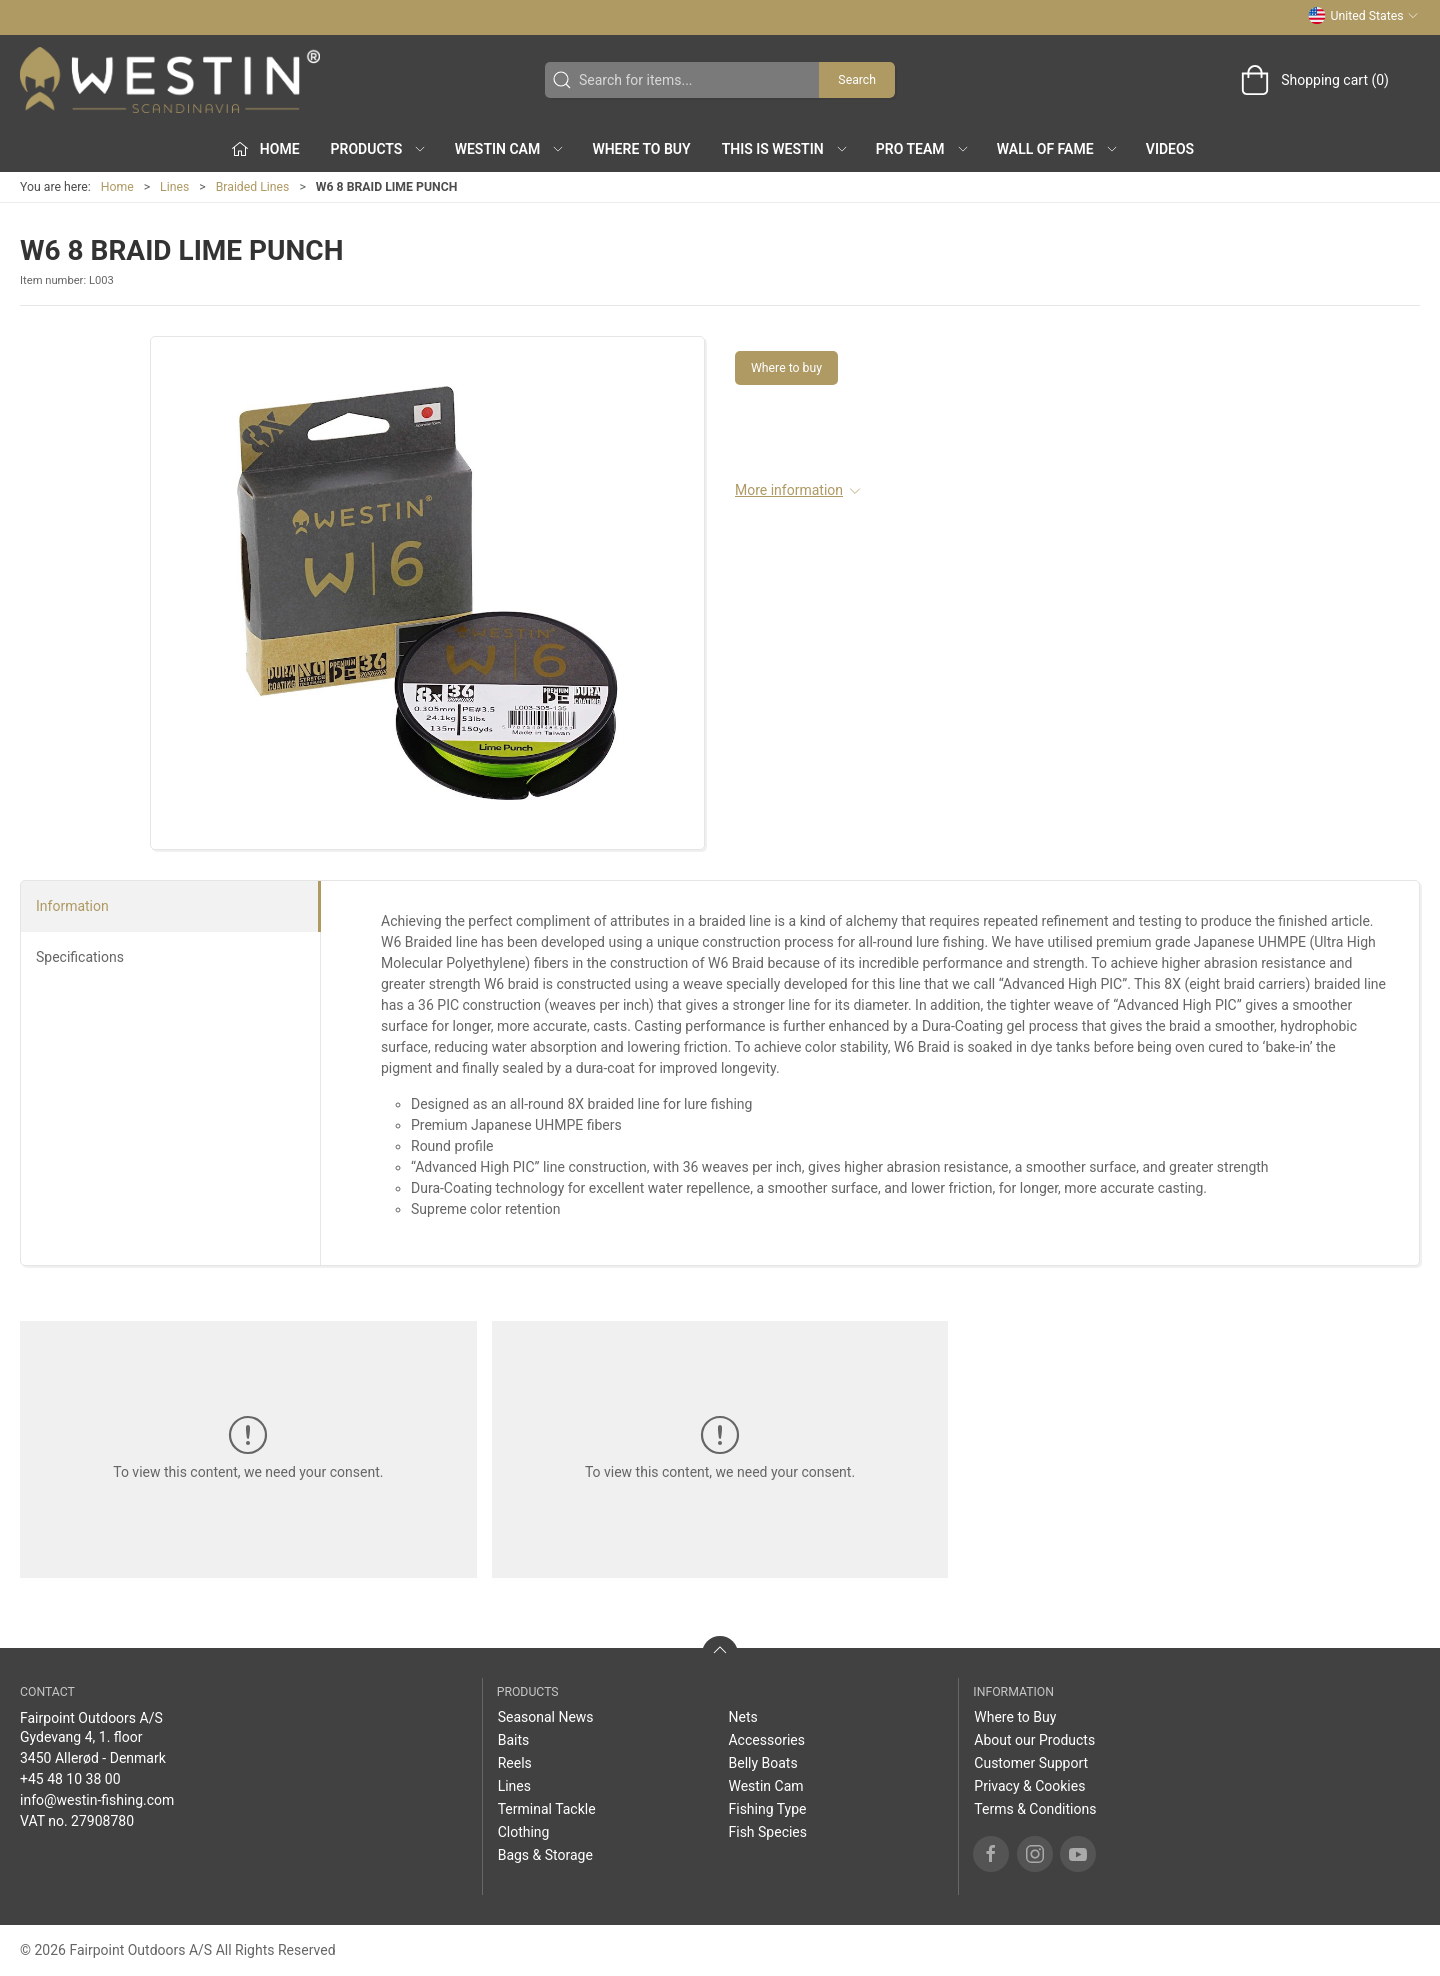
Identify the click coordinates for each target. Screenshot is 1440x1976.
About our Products (1034, 1740)
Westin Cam (765, 1786)
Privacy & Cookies (1029, 1786)
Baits (514, 1740)
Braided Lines (253, 187)
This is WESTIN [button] (785, 149)
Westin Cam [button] (510, 149)
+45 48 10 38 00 (70, 1779)
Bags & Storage (545, 1855)
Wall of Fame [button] (1058, 149)
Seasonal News (546, 1717)
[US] (170, 80)
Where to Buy (641, 149)
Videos (1170, 149)
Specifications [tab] (80, 957)
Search (857, 80)
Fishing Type (767, 1809)
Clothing (524, 1832)
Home (117, 187)
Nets (742, 1717)
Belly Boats (762, 1763)
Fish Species (767, 1832)
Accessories (766, 1740)
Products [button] (379, 149)
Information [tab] (72, 906)
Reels (515, 1763)
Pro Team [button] (923, 149)
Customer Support (1031, 1763)
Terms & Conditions (1035, 1809)
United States (1363, 16)
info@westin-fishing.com (97, 1800)
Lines (174, 187)
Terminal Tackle (547, 1809)
